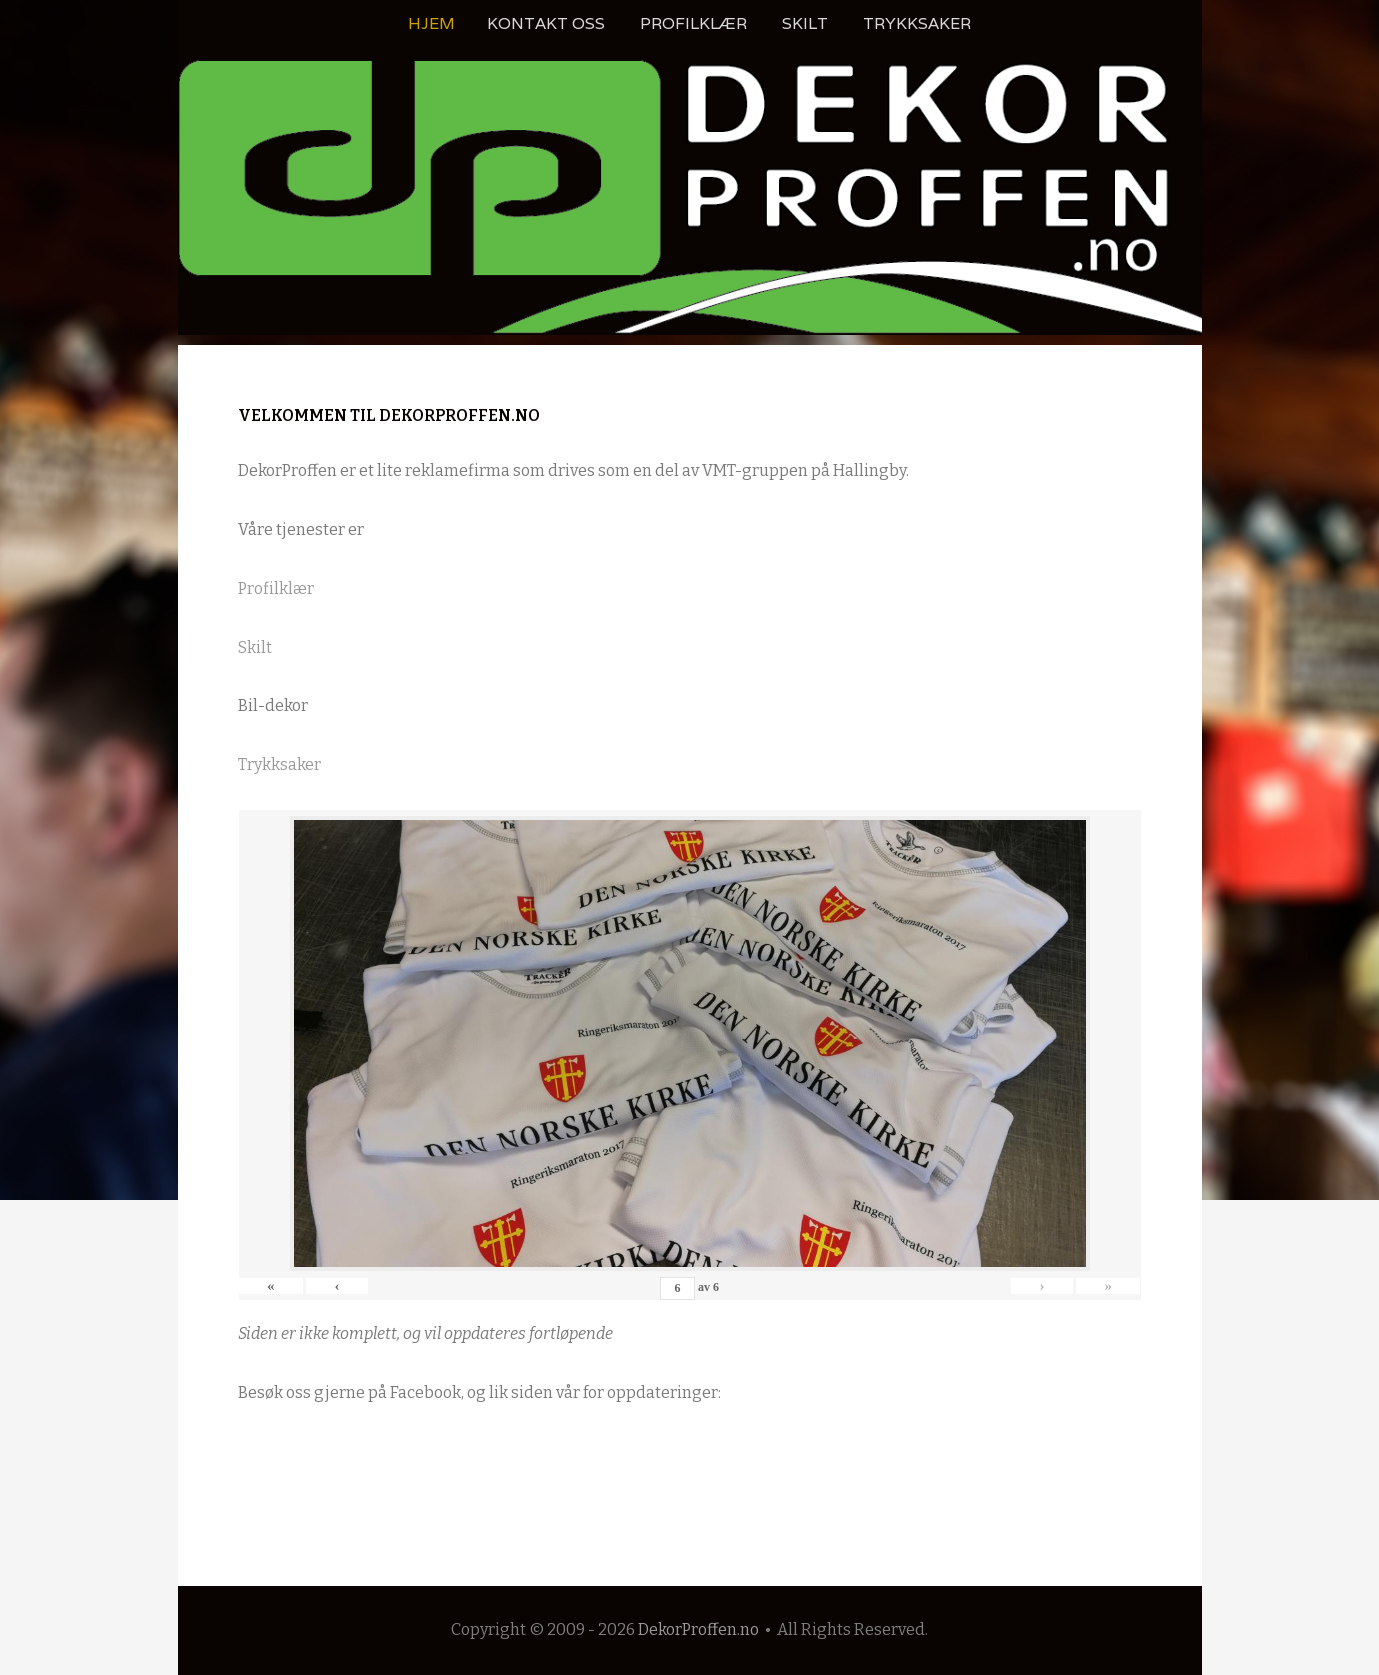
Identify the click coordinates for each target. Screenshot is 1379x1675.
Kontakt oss (546, 23)
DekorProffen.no (698, 1629)
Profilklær (693, 23)
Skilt (805, 23)
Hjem (431, 23)
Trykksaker (917, 23)
